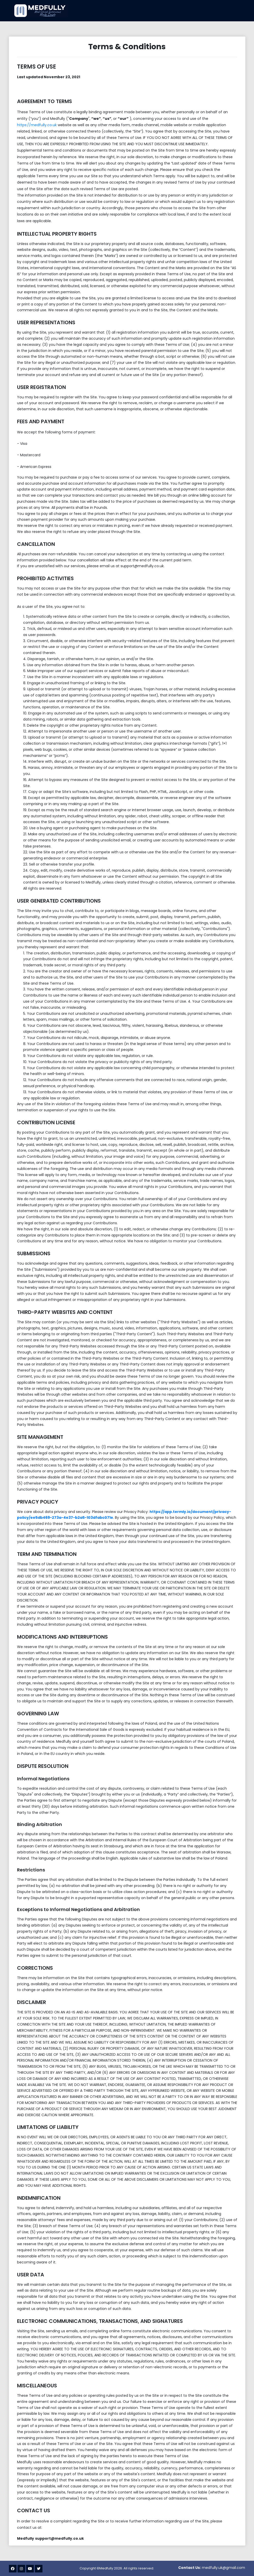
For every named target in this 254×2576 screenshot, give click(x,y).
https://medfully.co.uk (37, 124)
